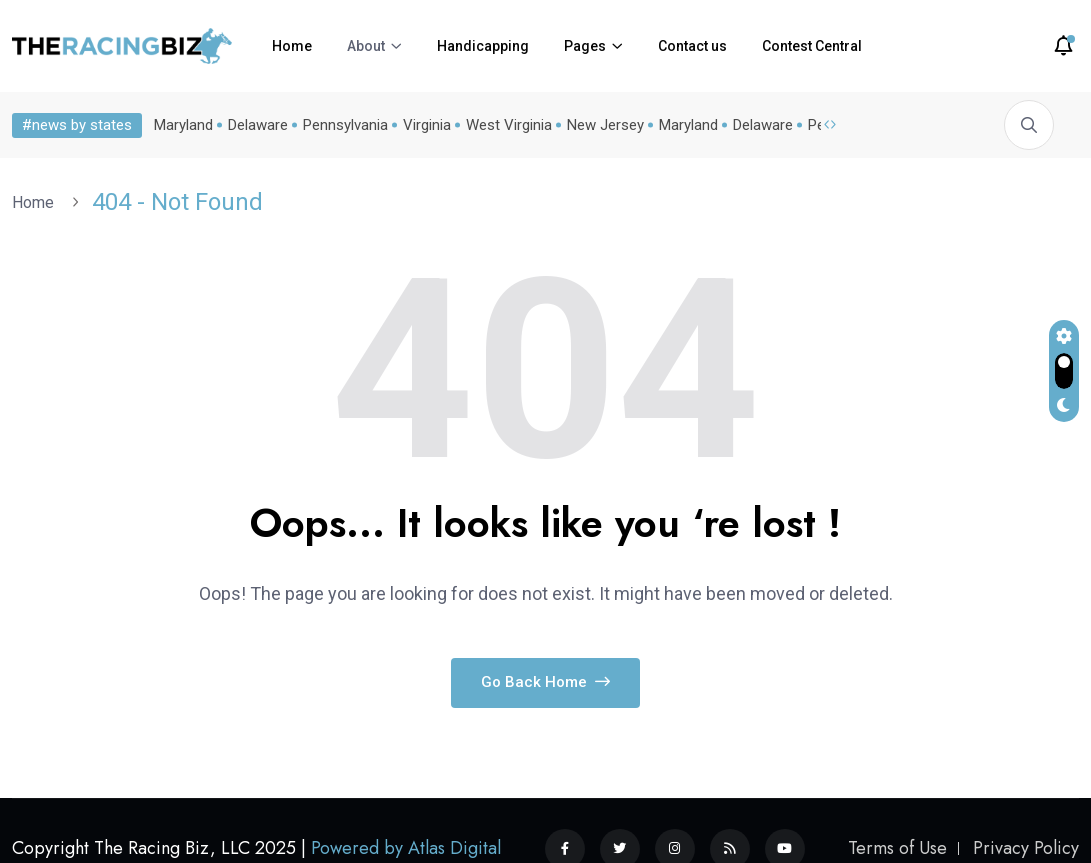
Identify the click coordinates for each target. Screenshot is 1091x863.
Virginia (423, 125)
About (366, 46)
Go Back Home (545, 682)
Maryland (179, 125)
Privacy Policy (1026, 848)
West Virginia (505, 125)
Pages (585, 46)
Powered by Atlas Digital (406, 848)
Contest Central (812, 46)
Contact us (692, 46)
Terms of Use (897, 848)
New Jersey (601, 125)
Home (292, 46)
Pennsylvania (341, 125)
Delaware (254, 125)
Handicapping (483, 46)
